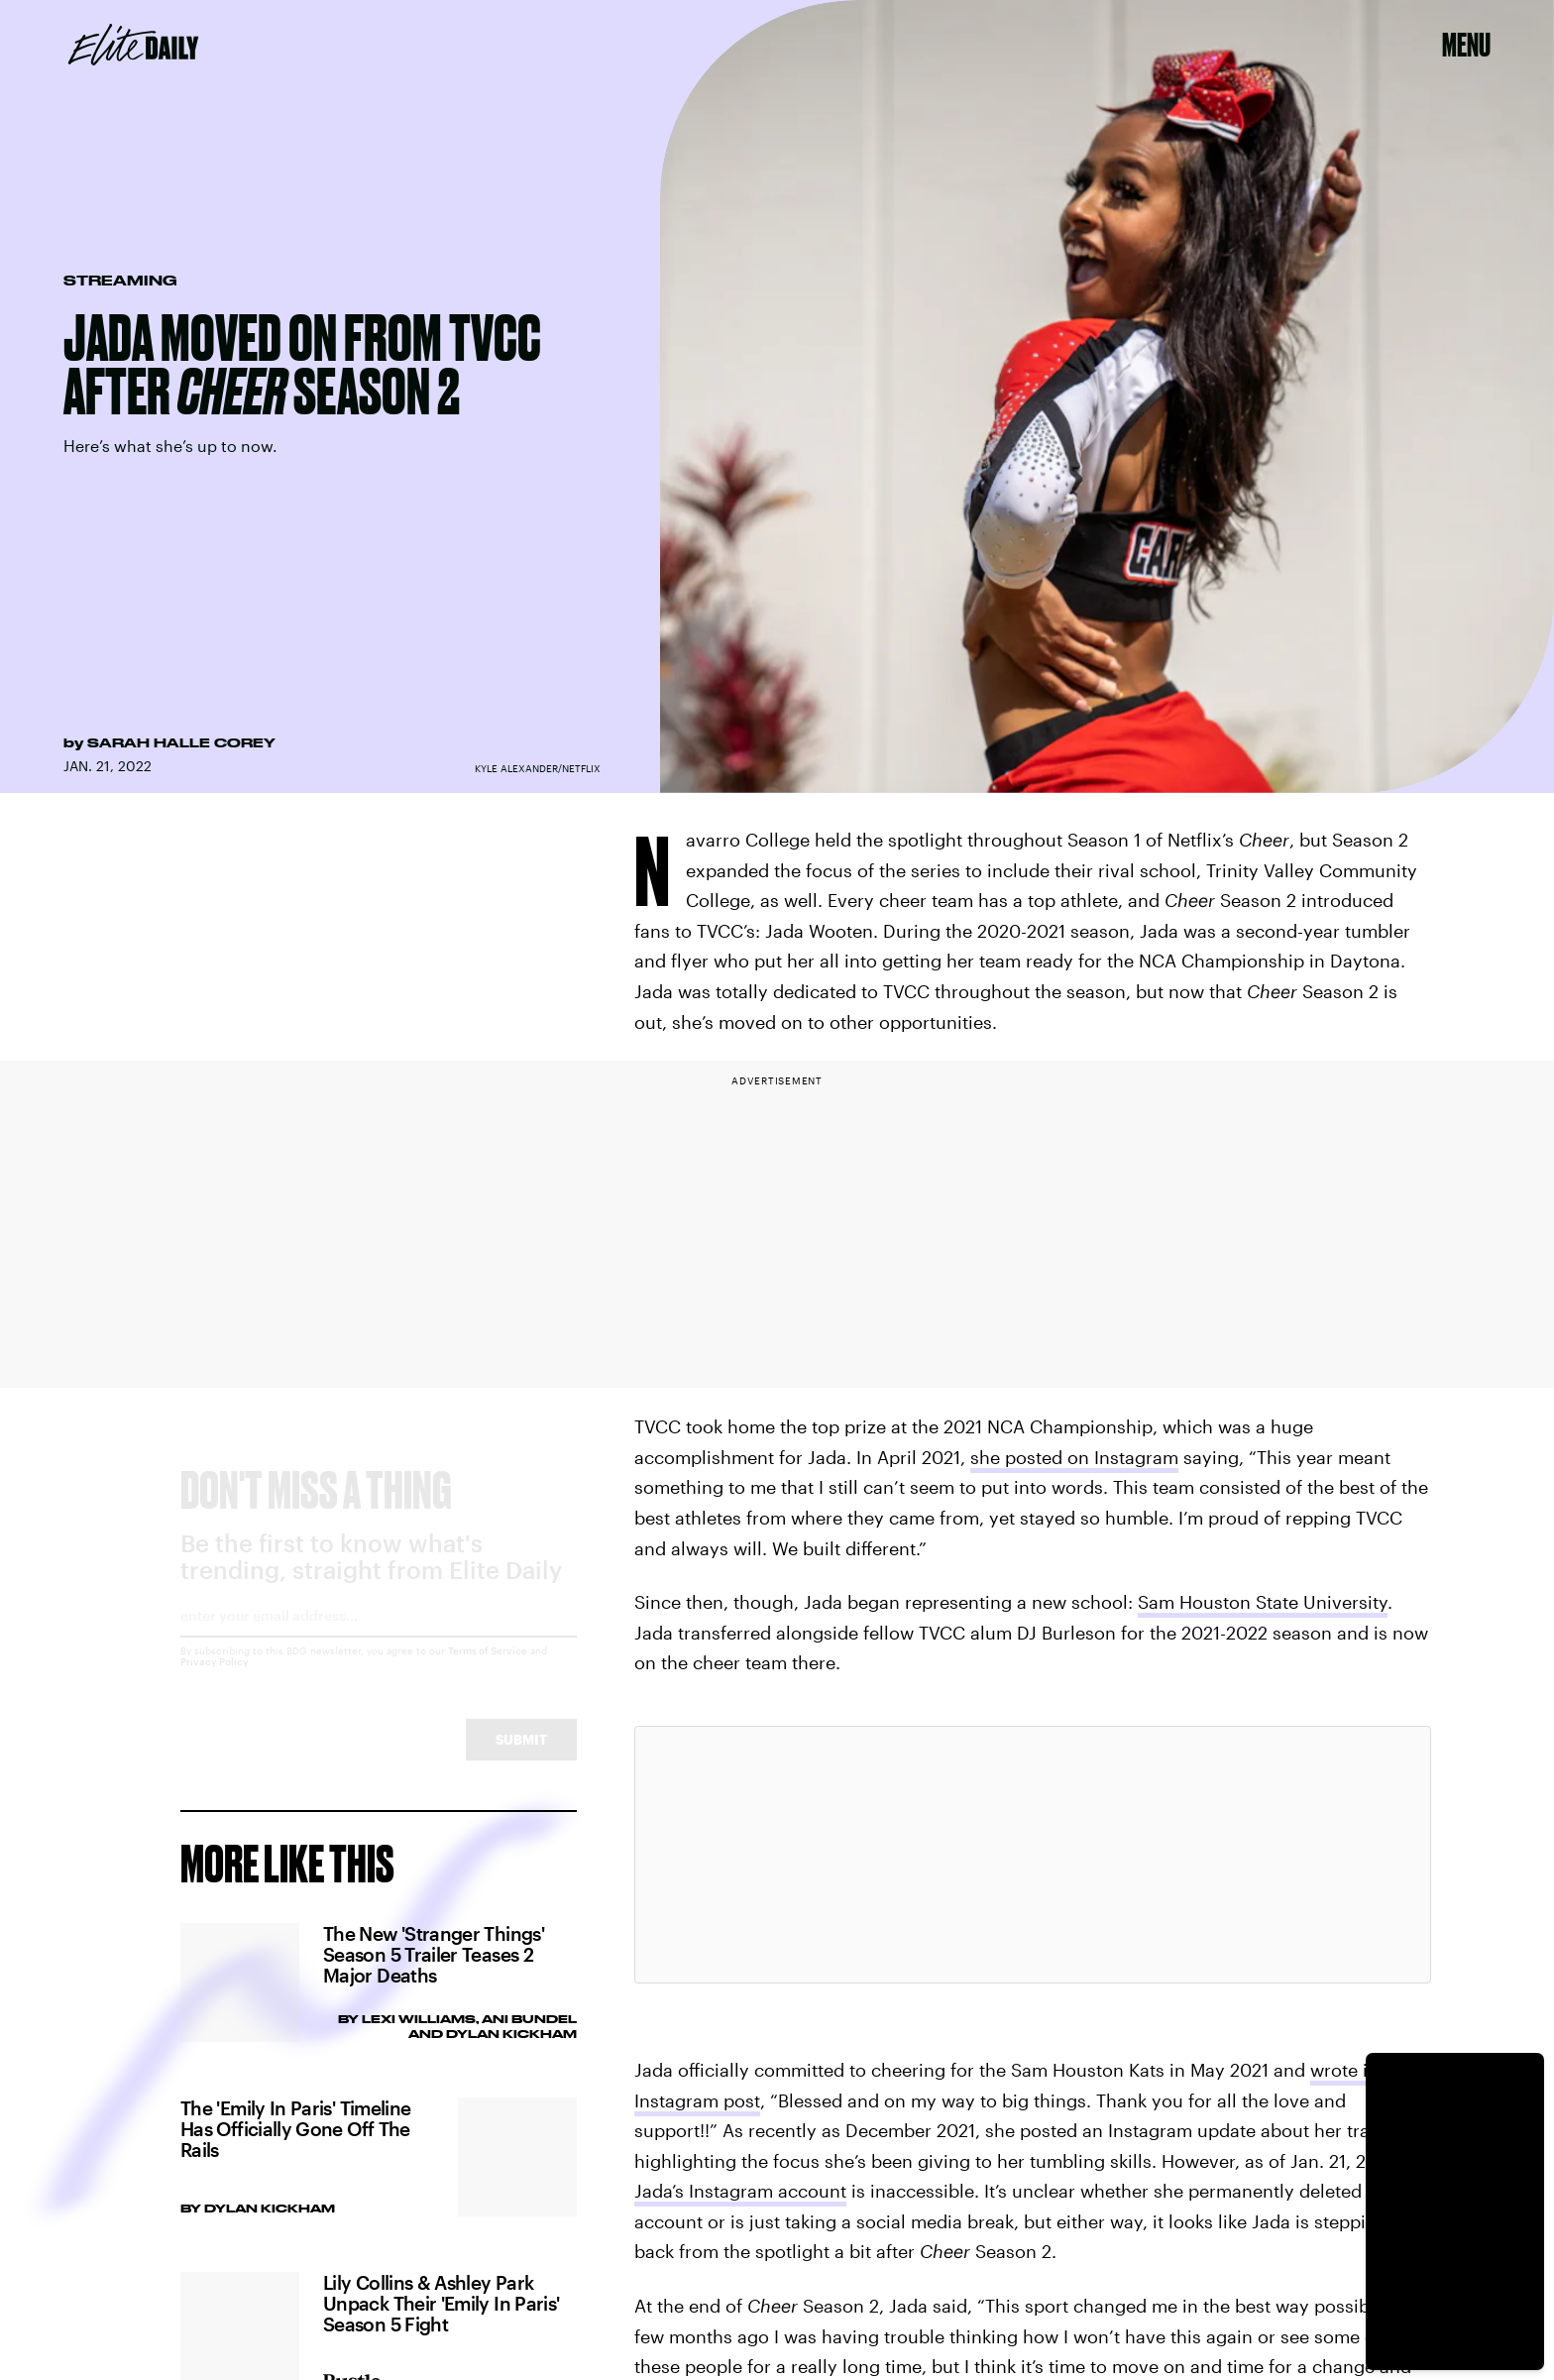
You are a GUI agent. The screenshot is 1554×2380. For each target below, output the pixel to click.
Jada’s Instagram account (740, 2191)
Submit (521, 1757)
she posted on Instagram (1074, 1457)
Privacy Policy (214, 1679)
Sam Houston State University (1263, 1602)
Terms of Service (487, 1668)
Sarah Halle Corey (181, 742)
